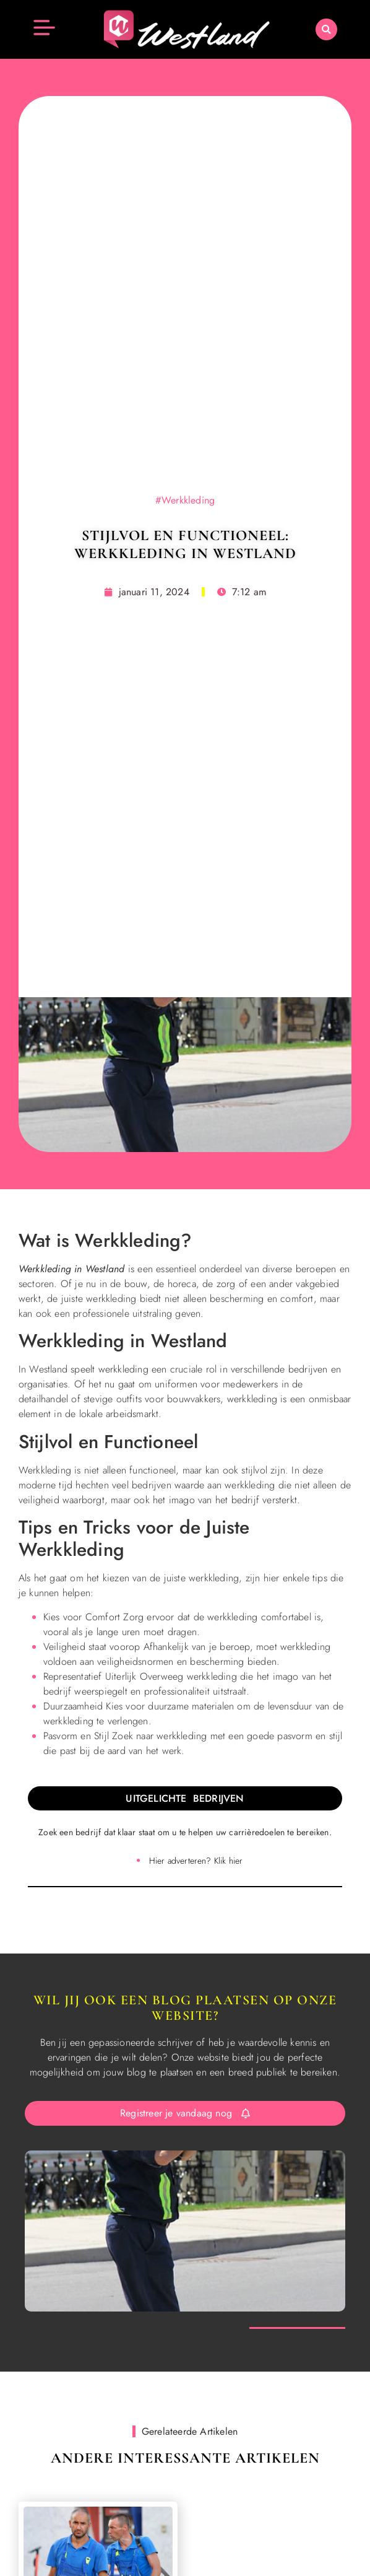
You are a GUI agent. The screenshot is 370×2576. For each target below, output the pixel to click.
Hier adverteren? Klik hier (196, 1860)
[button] (326, 29)
